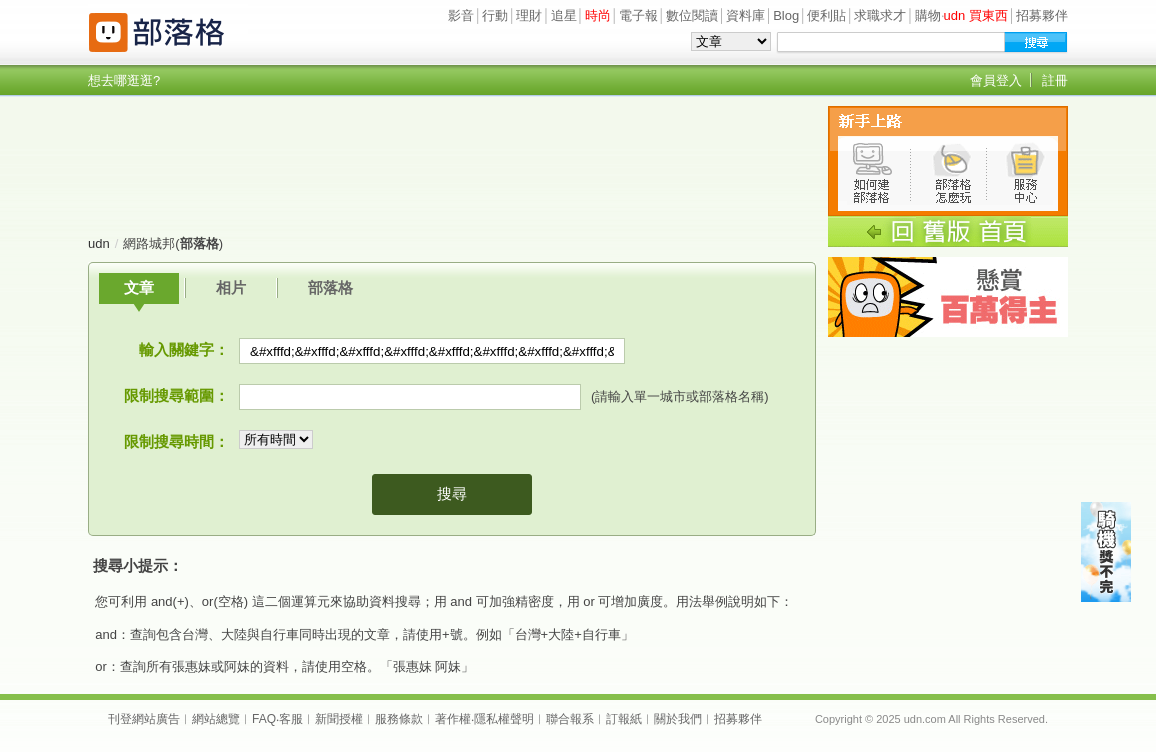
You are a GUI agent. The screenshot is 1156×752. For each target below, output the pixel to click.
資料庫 (745, 15)
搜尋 (452, 493)
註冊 (1055, 80)
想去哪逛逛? (124, 80)
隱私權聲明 (504, 719)
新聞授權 (339, 719)
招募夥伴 (1042, 15)
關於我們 (678, 719)
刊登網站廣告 (144, 719)
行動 (495, 15)
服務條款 (399, 719)
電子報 (638, 15)
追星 (564, 15)
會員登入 (996, 80)
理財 (529, 15)
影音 (461, 15)
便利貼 (826, 15)
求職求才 (880, 15)
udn (99, 243)
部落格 (330, 287)
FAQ (264, 719)
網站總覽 (216, 719)
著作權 (453, 719)
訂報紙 (624, 719)
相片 (231, 287)
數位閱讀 (692, 15)
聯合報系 (570, 719)
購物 (928, 15)
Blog (786, 15)
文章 (139, 287)
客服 (291, 719)
